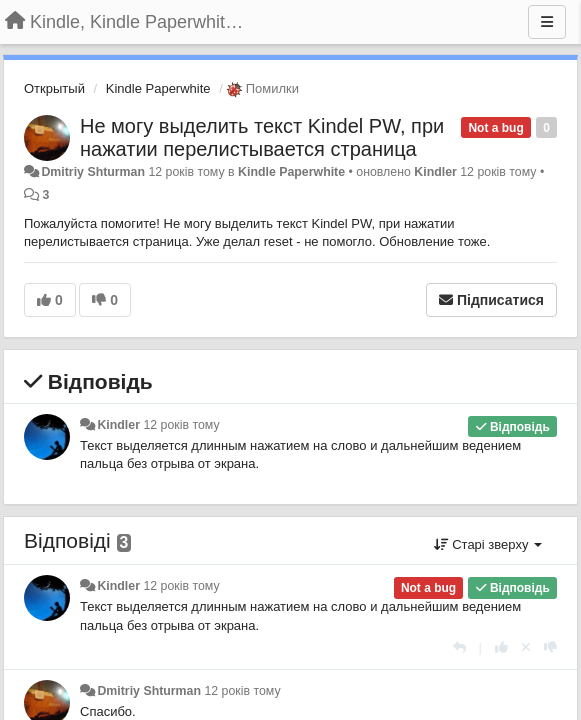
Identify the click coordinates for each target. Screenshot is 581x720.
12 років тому (181, 425)
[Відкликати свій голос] (526, 647)
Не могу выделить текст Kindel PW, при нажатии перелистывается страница (262, 137)
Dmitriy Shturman (93, 172)
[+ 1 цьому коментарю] (501, 647)
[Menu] (547, 22)
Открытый (54, 88)
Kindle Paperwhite (158, 88)
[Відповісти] (459, 647)
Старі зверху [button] (488, 544)
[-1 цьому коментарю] (550, 647)
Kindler (435, 172)
